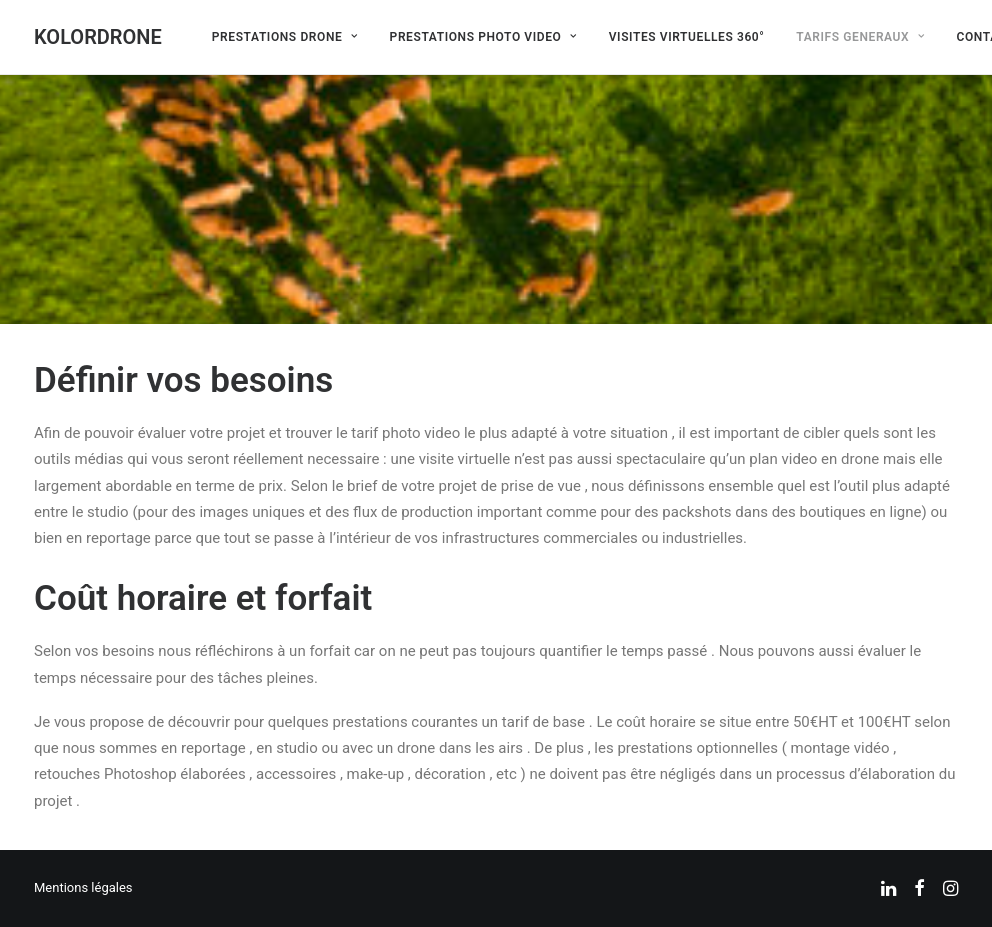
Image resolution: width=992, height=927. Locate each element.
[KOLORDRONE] (98, 37)
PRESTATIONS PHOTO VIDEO (483, 37)
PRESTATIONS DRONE (285, 37)
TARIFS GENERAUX (860, 37)
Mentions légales (83, 887)
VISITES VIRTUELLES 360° (687, 37)
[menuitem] (285, 37)
